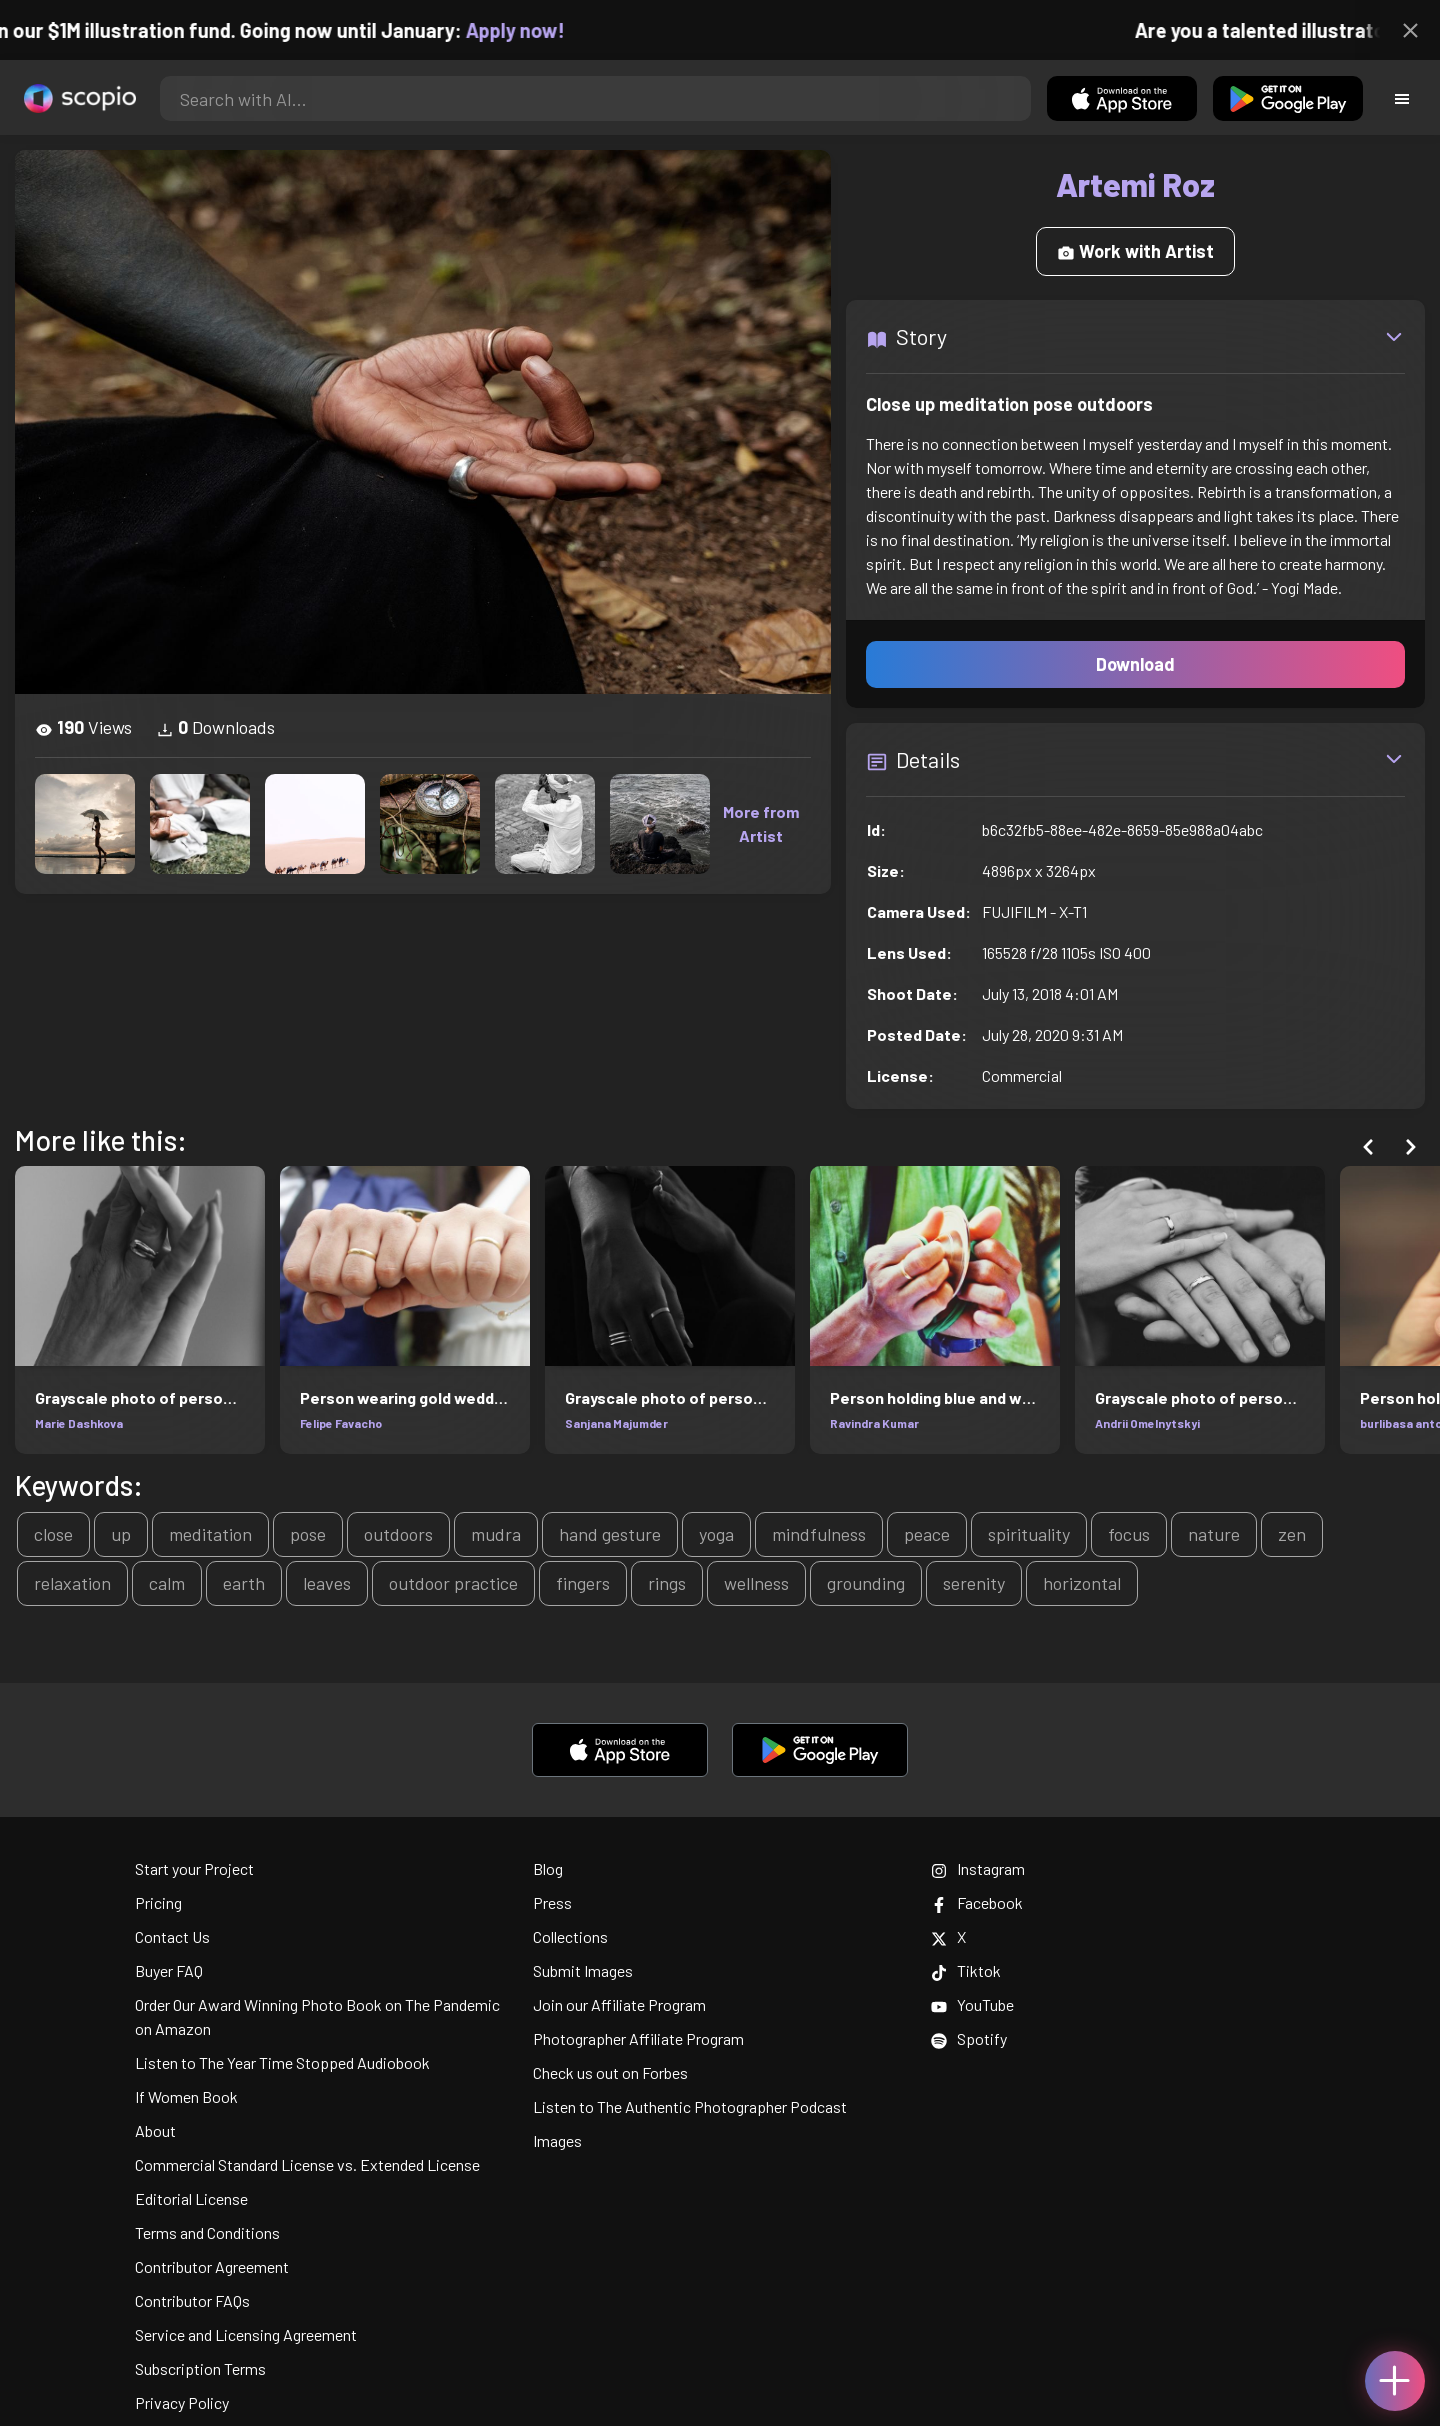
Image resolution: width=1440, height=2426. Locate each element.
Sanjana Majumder (616, 1423)
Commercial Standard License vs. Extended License (307, 2164)
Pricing (158, 1902)
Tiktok (966, 1970)
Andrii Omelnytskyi (1147, 1423)
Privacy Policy (182, 2402)
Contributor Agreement (212, 2266)
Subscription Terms (200, 2368)
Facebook (977, 1902)
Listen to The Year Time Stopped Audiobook (282, 2062)
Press (552, 1902)
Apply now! (538, 30)
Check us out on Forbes (610, 2072)
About (155, 2130)
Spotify (969, 2038)
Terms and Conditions (207, 2232)
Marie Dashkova (79, 1423)
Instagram (978, 1868)
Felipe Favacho (341, 1423)
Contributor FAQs (192, 2300)
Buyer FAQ (169, 1970)
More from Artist (761, 823)
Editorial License (191, 2198)
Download (1135, 664)
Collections (570, 1936)
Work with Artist (1135, 251)
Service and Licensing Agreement (246, 2334)
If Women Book (186, 2096)
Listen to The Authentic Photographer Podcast (690, 2106)
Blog (548, 1868)
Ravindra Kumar (874, 1423)
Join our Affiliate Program (619, 2004)
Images (557, 2140)
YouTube (972, 2004)
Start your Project (194, 1868)
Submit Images (583, 1970)
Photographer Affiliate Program (638, 2038)
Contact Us (172, 1936)
